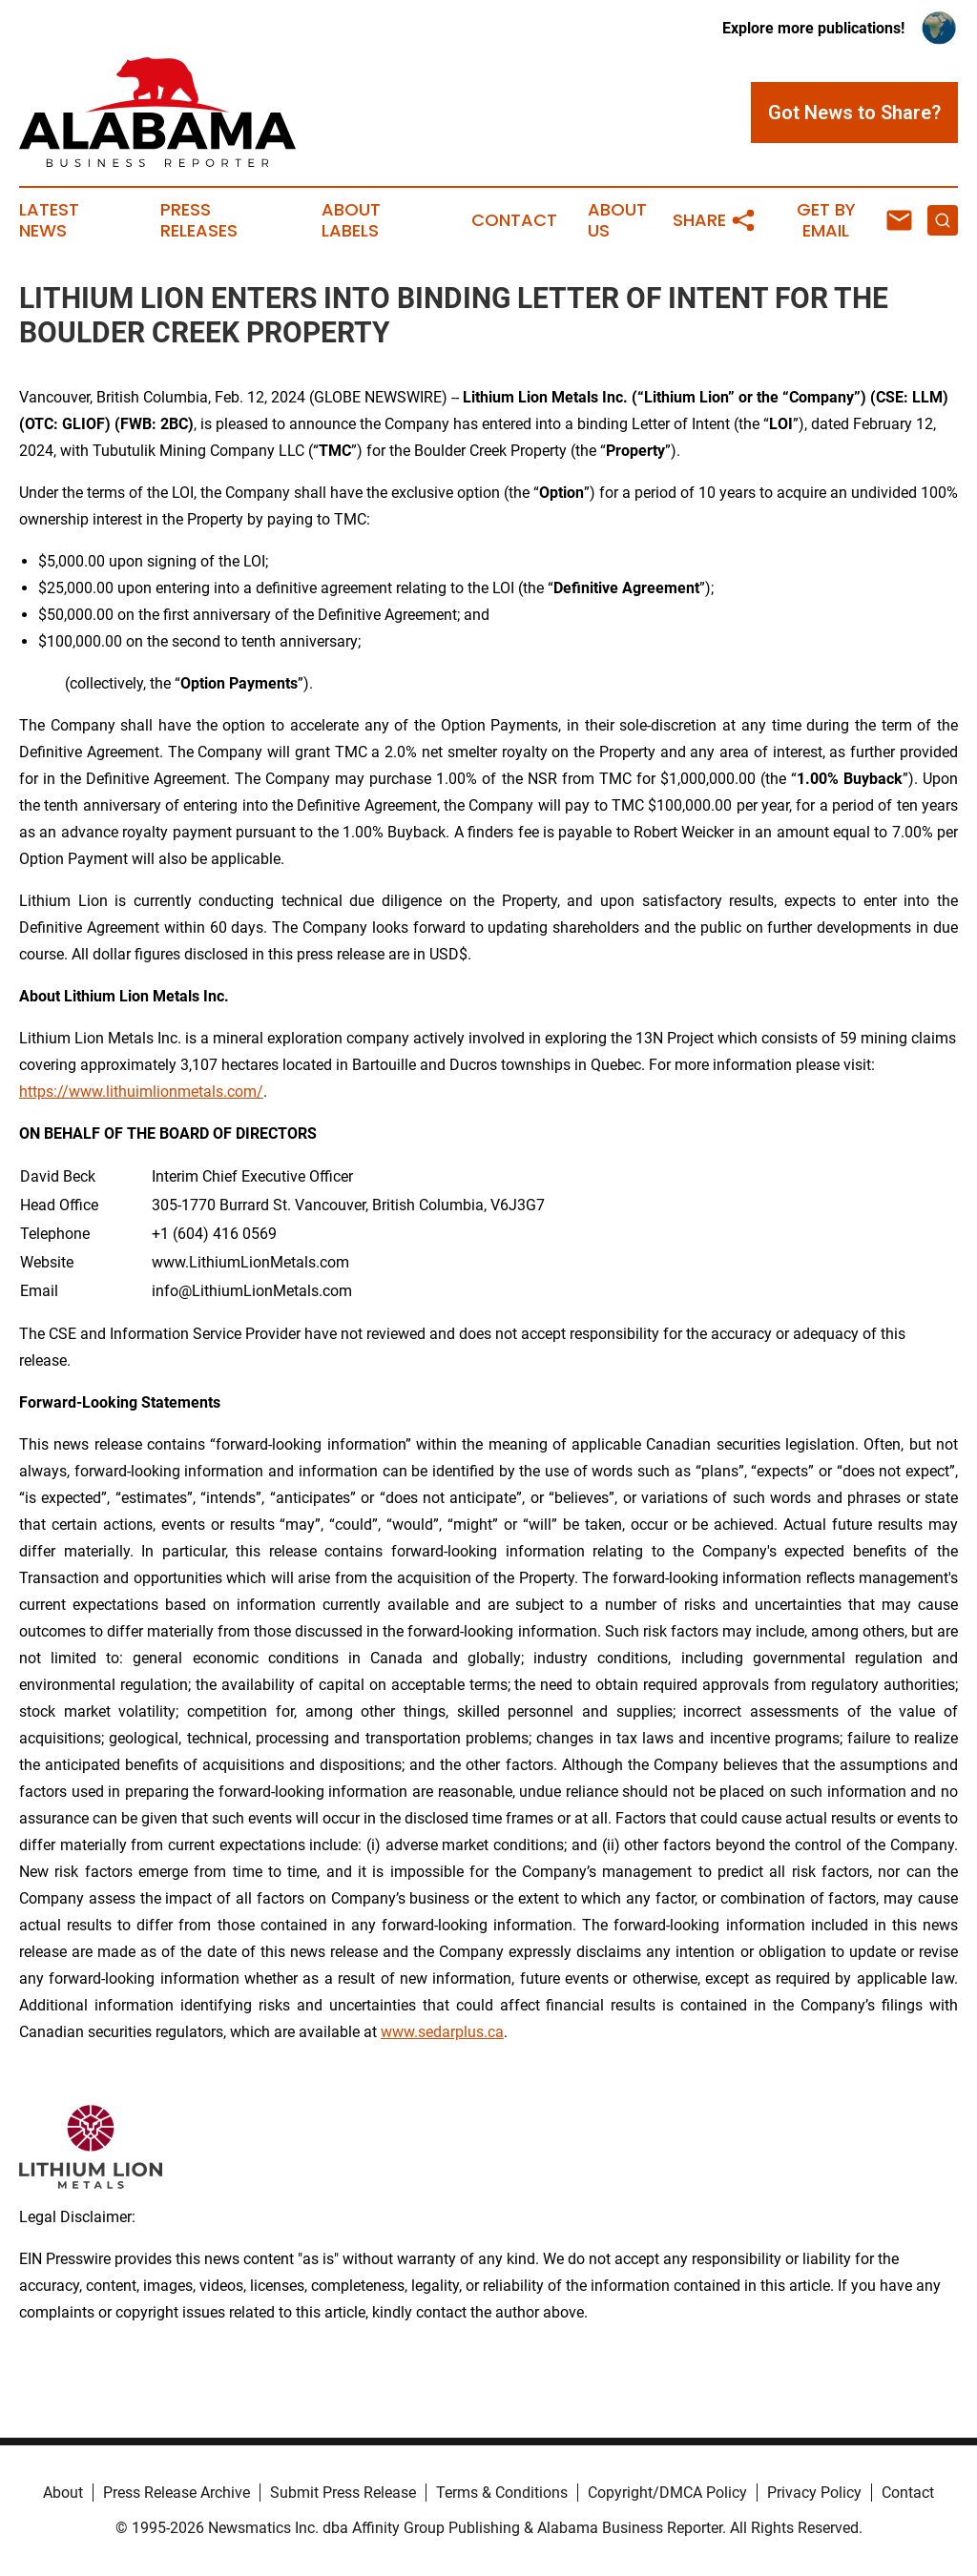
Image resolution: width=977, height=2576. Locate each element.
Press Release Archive (176, 2492)
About (63, 2492)
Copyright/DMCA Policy (667, 2492)
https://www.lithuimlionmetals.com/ (141, 1091)
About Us (617, 220)
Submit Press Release (343, 2492)
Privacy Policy (814, 2492)
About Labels (351, 220)
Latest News (49, 220)
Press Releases (199, 220)
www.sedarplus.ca (442, 2032)
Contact (514, 220)
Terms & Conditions (502, 2492)
